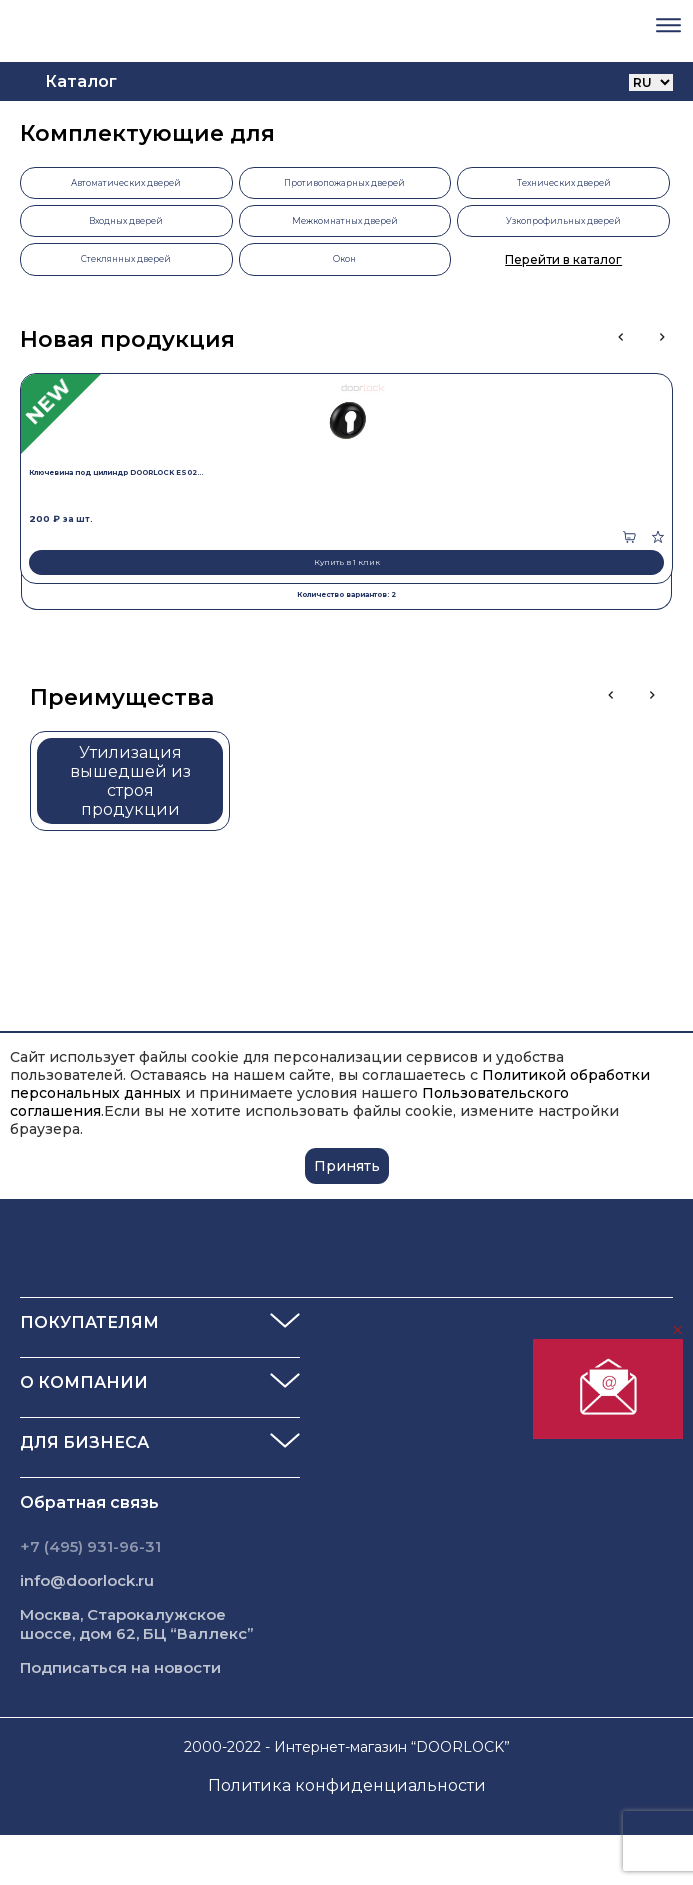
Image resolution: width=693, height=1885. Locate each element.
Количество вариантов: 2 (346, 594)
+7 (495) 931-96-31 (90, 1546)
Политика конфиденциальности (347, 1785)
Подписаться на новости (120, 1667)
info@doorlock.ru (87, 1580)
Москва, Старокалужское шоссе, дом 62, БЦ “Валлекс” (137, 1624)
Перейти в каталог (563, 259)
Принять (347, 1166)
